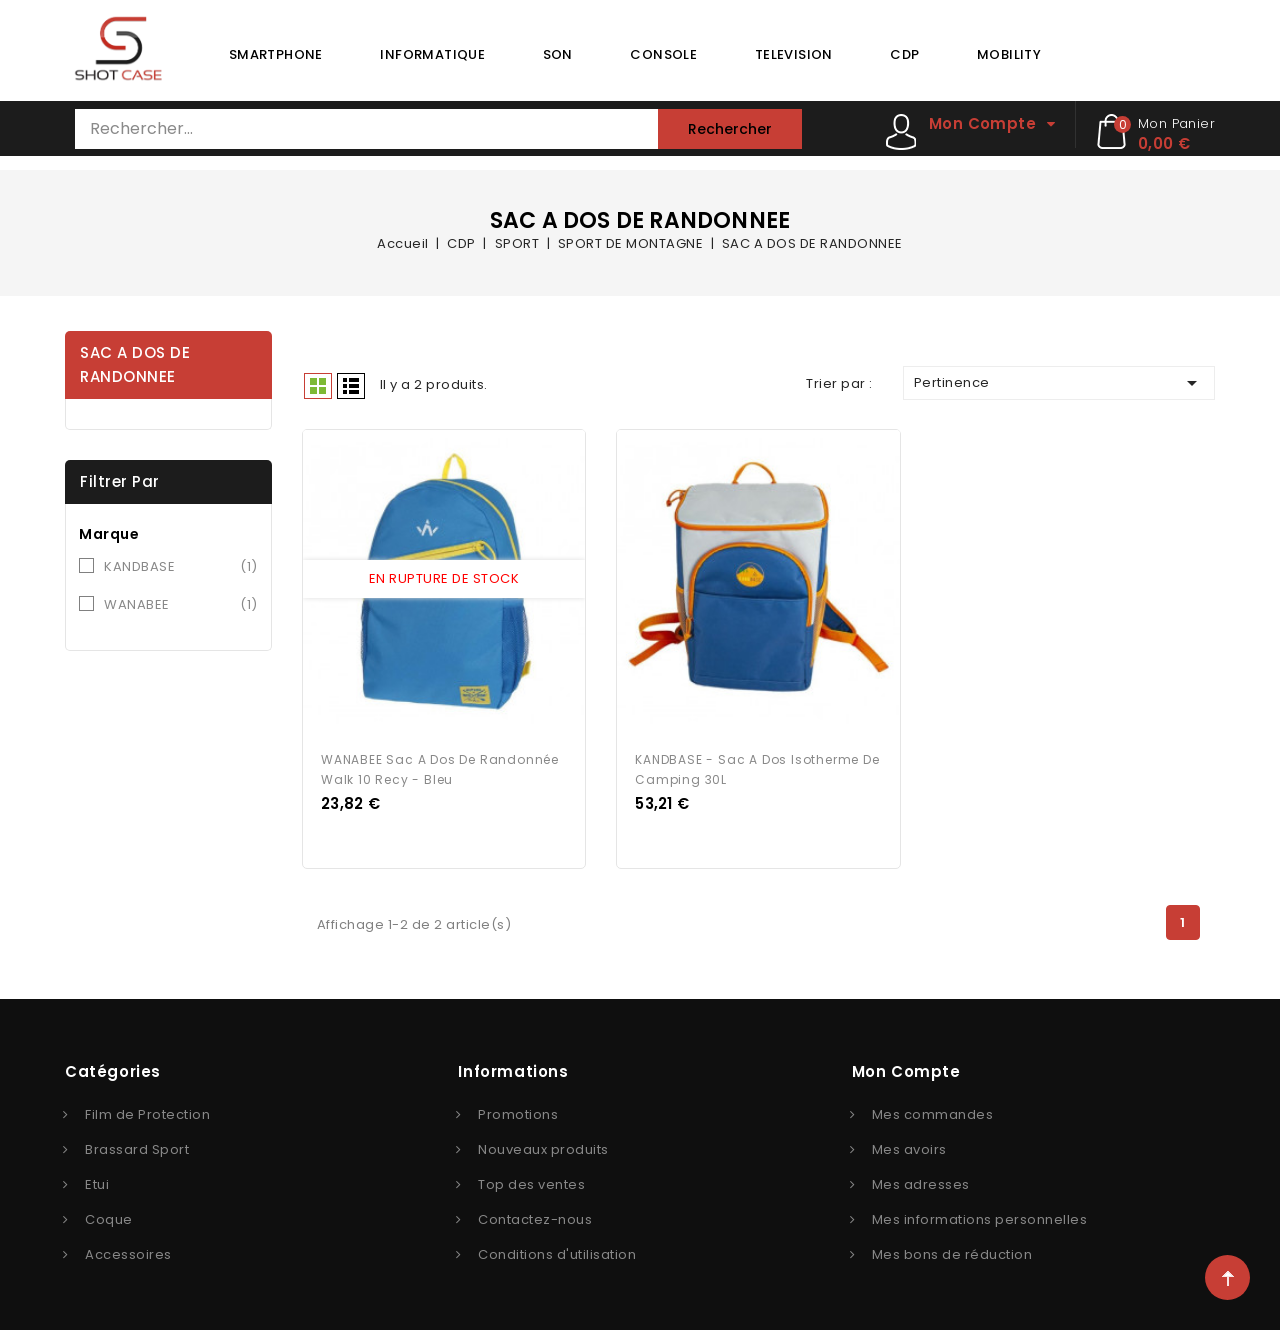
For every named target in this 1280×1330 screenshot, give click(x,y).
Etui (97, 1179)
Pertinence (1059, 383)
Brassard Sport (137, 1144)
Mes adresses (921, 1179)
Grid (318, 386)
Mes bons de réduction (952, 1249)
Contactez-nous (535, 1214)
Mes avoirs (909, 1144)
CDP (904, 54)
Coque (109, 1214)
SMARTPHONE (276, 54)
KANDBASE (181, 567)
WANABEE (181, 605)
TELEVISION (794, 54)
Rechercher (730, 129)
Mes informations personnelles (980, 1214)
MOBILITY (1009, 54)
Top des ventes (531, 1179)
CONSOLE (663, 54)
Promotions (518, 1109)
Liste (351, 386)
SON (558, 54)
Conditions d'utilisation (557, 1249)
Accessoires (128, 1249)
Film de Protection (147, 1109)
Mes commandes (933, 1109)
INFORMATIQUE (432, 54)
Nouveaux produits (543, 1144)
